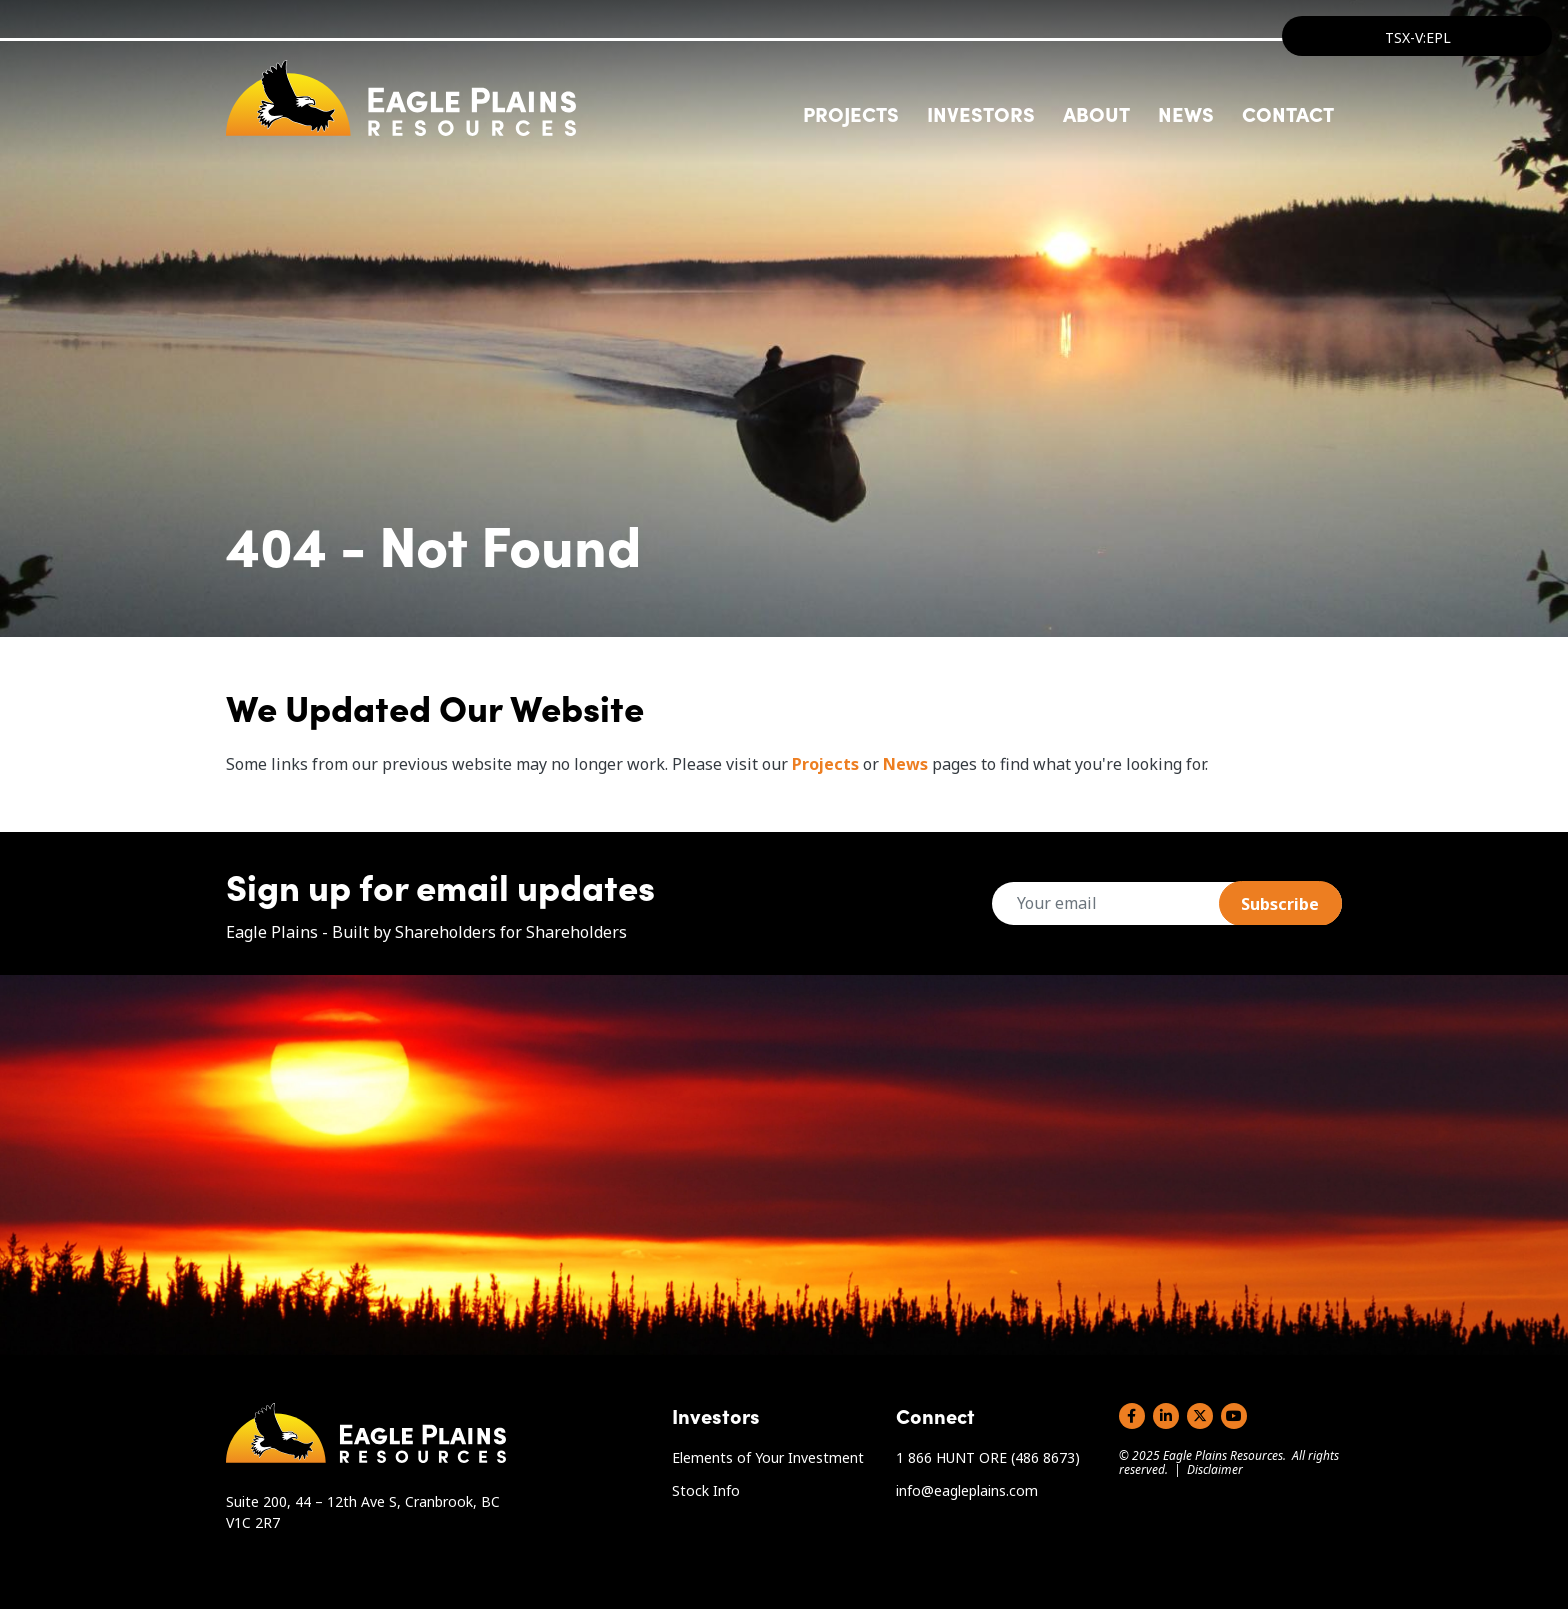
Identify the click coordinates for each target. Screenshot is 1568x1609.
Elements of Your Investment (768, 1457)
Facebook (1132, 1416)
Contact (1288, 113)
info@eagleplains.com (967, 1490)
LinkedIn (1166, 1416)
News (1186, 113)
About (1096, 113)
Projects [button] (851, 113)
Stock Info (706, 1490)
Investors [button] (981, 113)
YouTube (1234, 1416)
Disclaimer (1215, 1469)
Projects (825, 764)
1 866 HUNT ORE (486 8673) (988, 1457)
